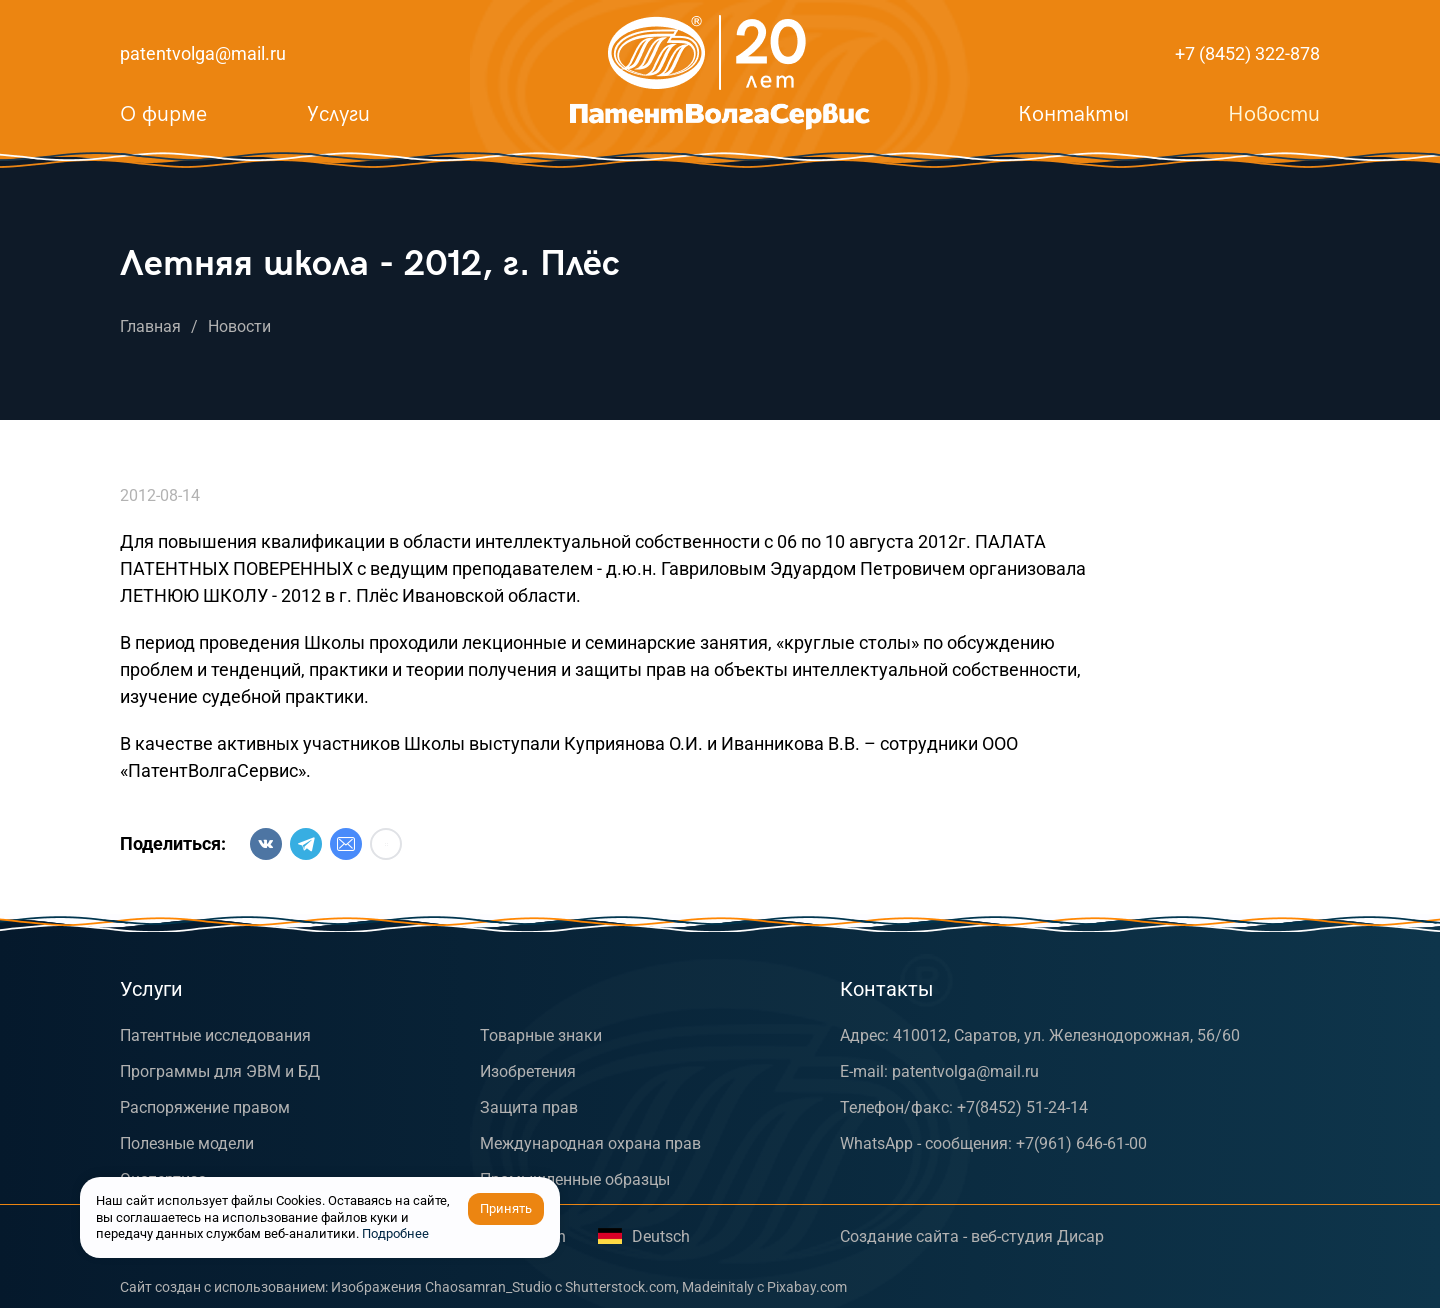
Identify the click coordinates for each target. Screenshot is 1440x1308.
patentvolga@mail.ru (203, 53)
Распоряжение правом (205, 1107)
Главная (150, 326)
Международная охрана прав (590, 1143)
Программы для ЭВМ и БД (220, 1071)
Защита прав (529, 1107)
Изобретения (528, 1071)
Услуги (338, 114)
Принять (506, 1208)
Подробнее (395, 1233)
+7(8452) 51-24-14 (1022, 1107)
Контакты (1073, 114)
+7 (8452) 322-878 (1247, 53)
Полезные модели (187, 1143)
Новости (1274, 114)
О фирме (163, 114)
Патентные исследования (215, 1035)
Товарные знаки (541, 1035)
